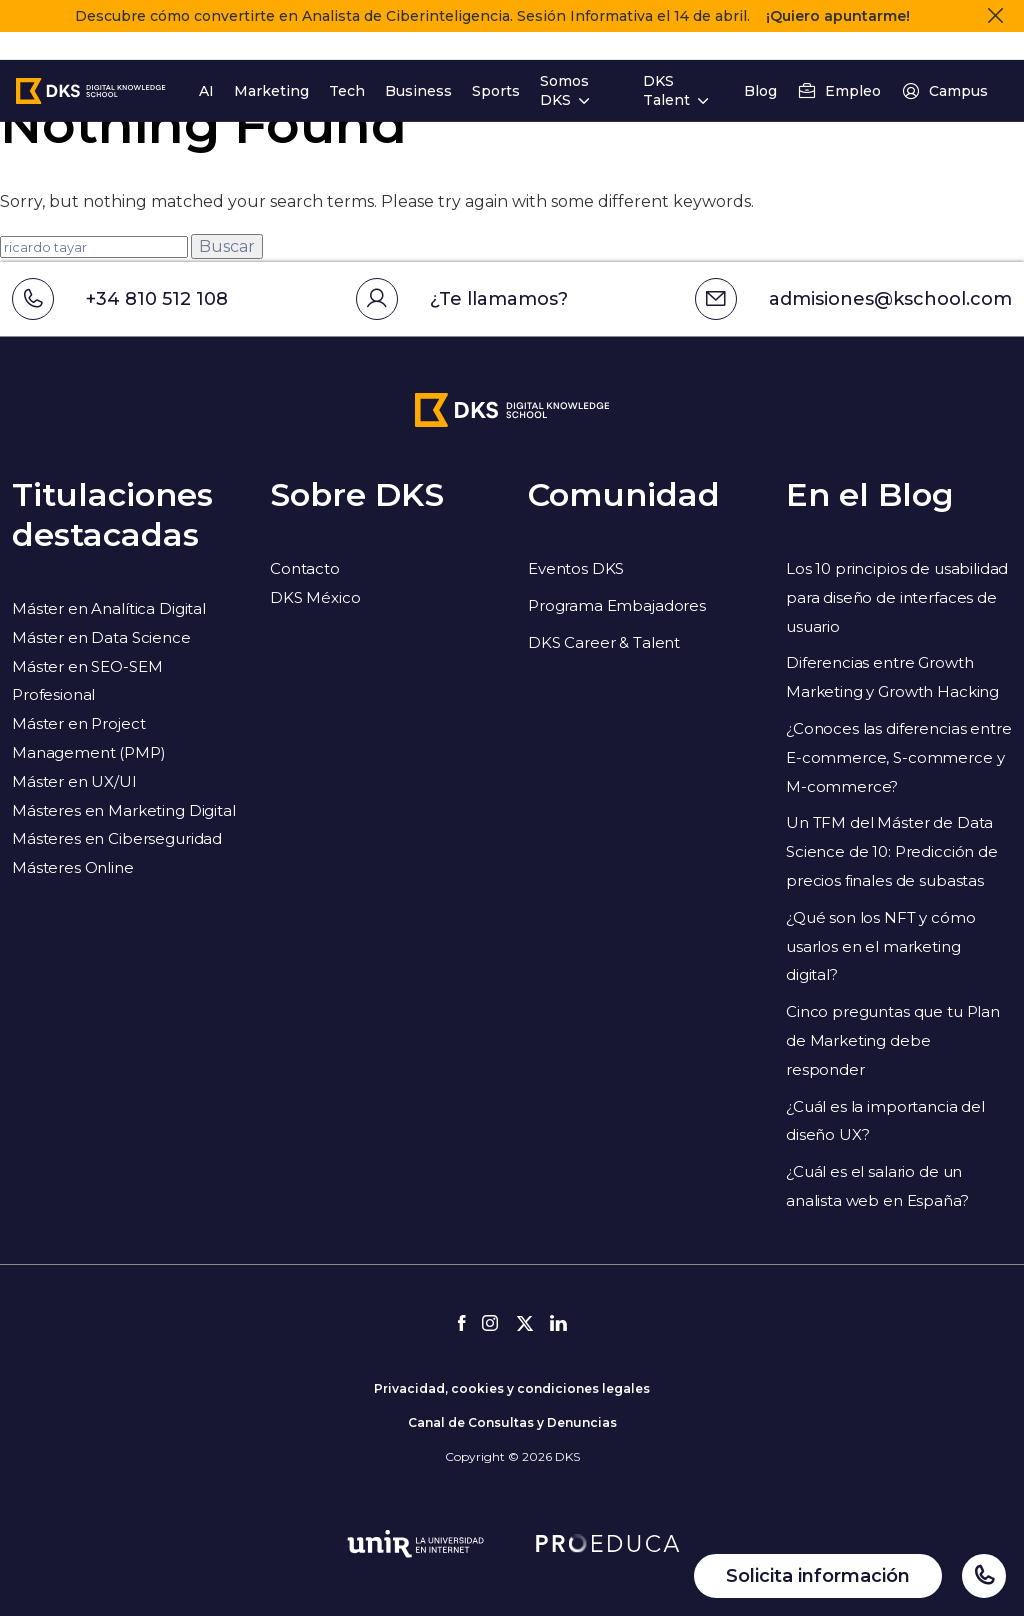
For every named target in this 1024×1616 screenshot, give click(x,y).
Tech (347, 63)
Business (418, 63)
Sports (496, 63)
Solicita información (818, 1576)
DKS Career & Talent (604, 642)
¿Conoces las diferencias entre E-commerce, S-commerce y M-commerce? (899, 757)
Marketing (271, 63)
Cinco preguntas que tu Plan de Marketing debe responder (893, 1040)
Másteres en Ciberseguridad (117, 838)
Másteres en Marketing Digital (124, 810)
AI (206, 63)
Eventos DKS (576, 568)
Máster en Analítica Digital (109, 608)
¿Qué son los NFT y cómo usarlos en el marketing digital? (881, 946)
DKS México (315, 597)
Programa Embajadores (617, 605)
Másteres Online (73, 867)
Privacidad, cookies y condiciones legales (512, 1388)
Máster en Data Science (101, 637)
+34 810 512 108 (120, 299)
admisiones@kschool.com (853, 299)
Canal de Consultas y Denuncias (512, 1422)
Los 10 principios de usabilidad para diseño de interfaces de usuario (897, 597)
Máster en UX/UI (74, 781)
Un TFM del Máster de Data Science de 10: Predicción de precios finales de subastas (892, 851)
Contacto (305, 568)
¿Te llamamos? (462, 299)
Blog (760, 63)
